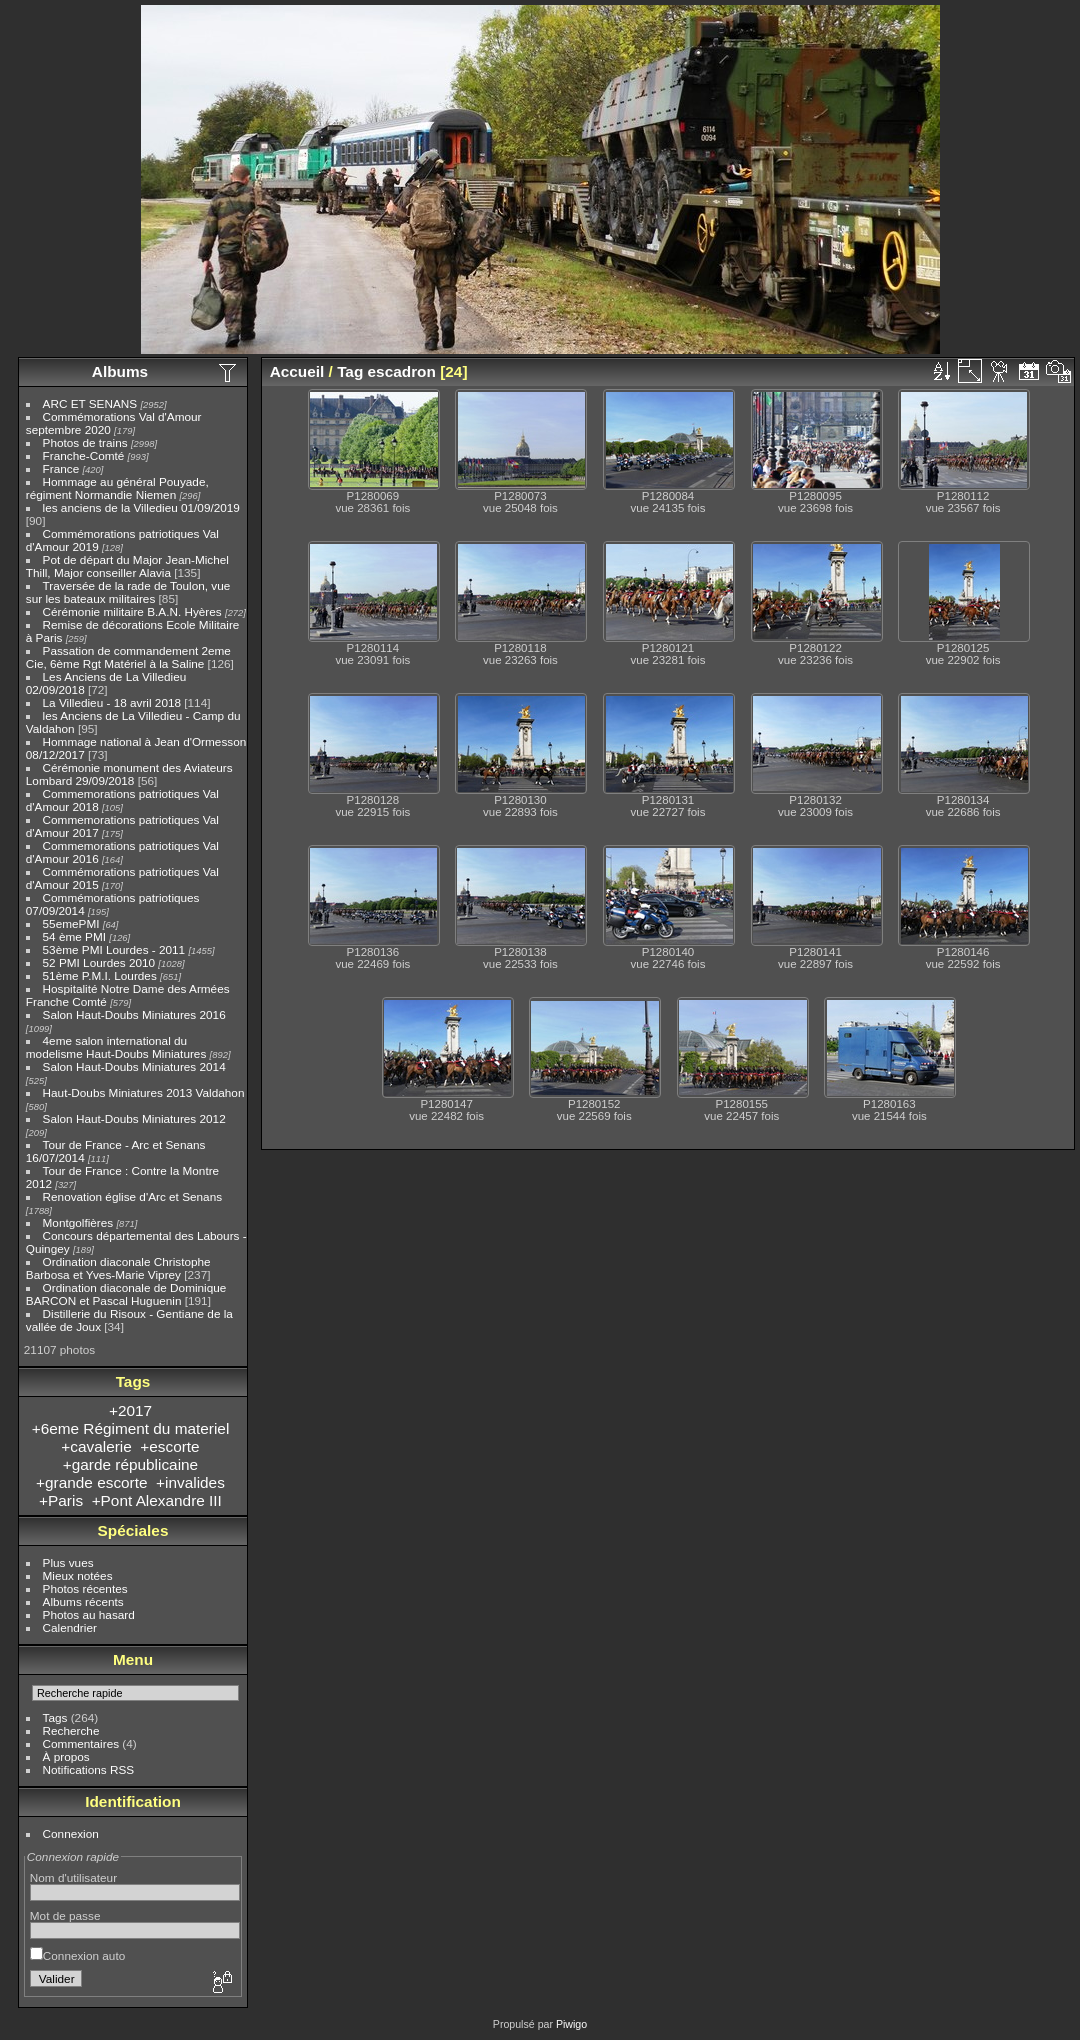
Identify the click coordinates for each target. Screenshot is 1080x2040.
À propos (66, 1756)
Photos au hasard (89, 1614)
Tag (350, 371)
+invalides (190, 1482)
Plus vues (68, 1562)
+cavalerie (96, 1446)
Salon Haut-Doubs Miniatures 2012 (134, 1118)
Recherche (71, 1730)
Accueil (297, 371)
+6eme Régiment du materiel (131, 1428)
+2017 (130, 1410)
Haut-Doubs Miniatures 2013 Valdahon (144, 1092)
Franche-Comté (84, 455)
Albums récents (83, 1601)
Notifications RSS (89, 1769)
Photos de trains (85, 442)
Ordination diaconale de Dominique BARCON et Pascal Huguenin (126, 1294)
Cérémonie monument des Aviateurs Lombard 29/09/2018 (129, 774)
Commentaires (81, 1743)
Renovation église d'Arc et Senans (133, 1196)
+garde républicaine (130, 1464)
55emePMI (71, 923)
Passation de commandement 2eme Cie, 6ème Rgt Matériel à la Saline (128, 657)
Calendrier (70, 1627)
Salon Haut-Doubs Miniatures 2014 (134, 1066)
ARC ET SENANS (90, 403)
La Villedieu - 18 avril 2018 (112, 702)
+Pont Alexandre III (157, 1500)
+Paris (61, 1500)
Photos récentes (85, 1588)
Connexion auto (77, 1955)
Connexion (71, 1833)
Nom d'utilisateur (73, 1877)
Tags (55, 1717)
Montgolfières (78, 1222)
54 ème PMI (74, 936)
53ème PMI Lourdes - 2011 (114, 949)
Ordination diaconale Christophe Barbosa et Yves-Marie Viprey (118, 1268)
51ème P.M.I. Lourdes (100, 975)
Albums (120, 371)
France (61, 468)
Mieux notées (78, 1575)
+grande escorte (91, 1482)
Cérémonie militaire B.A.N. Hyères (132, 611)
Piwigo (571, 2024)
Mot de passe (65, 1915)
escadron (402, 371)
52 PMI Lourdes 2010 (99, 962)
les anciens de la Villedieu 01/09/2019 (141, 507)
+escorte (169, 1446)
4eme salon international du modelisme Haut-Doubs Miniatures (116, 1047)
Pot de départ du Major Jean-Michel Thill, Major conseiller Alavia (127, 566)
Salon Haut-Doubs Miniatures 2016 (134, 1014)
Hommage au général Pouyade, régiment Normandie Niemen (117, 488)
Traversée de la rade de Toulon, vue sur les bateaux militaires (128, 592)
